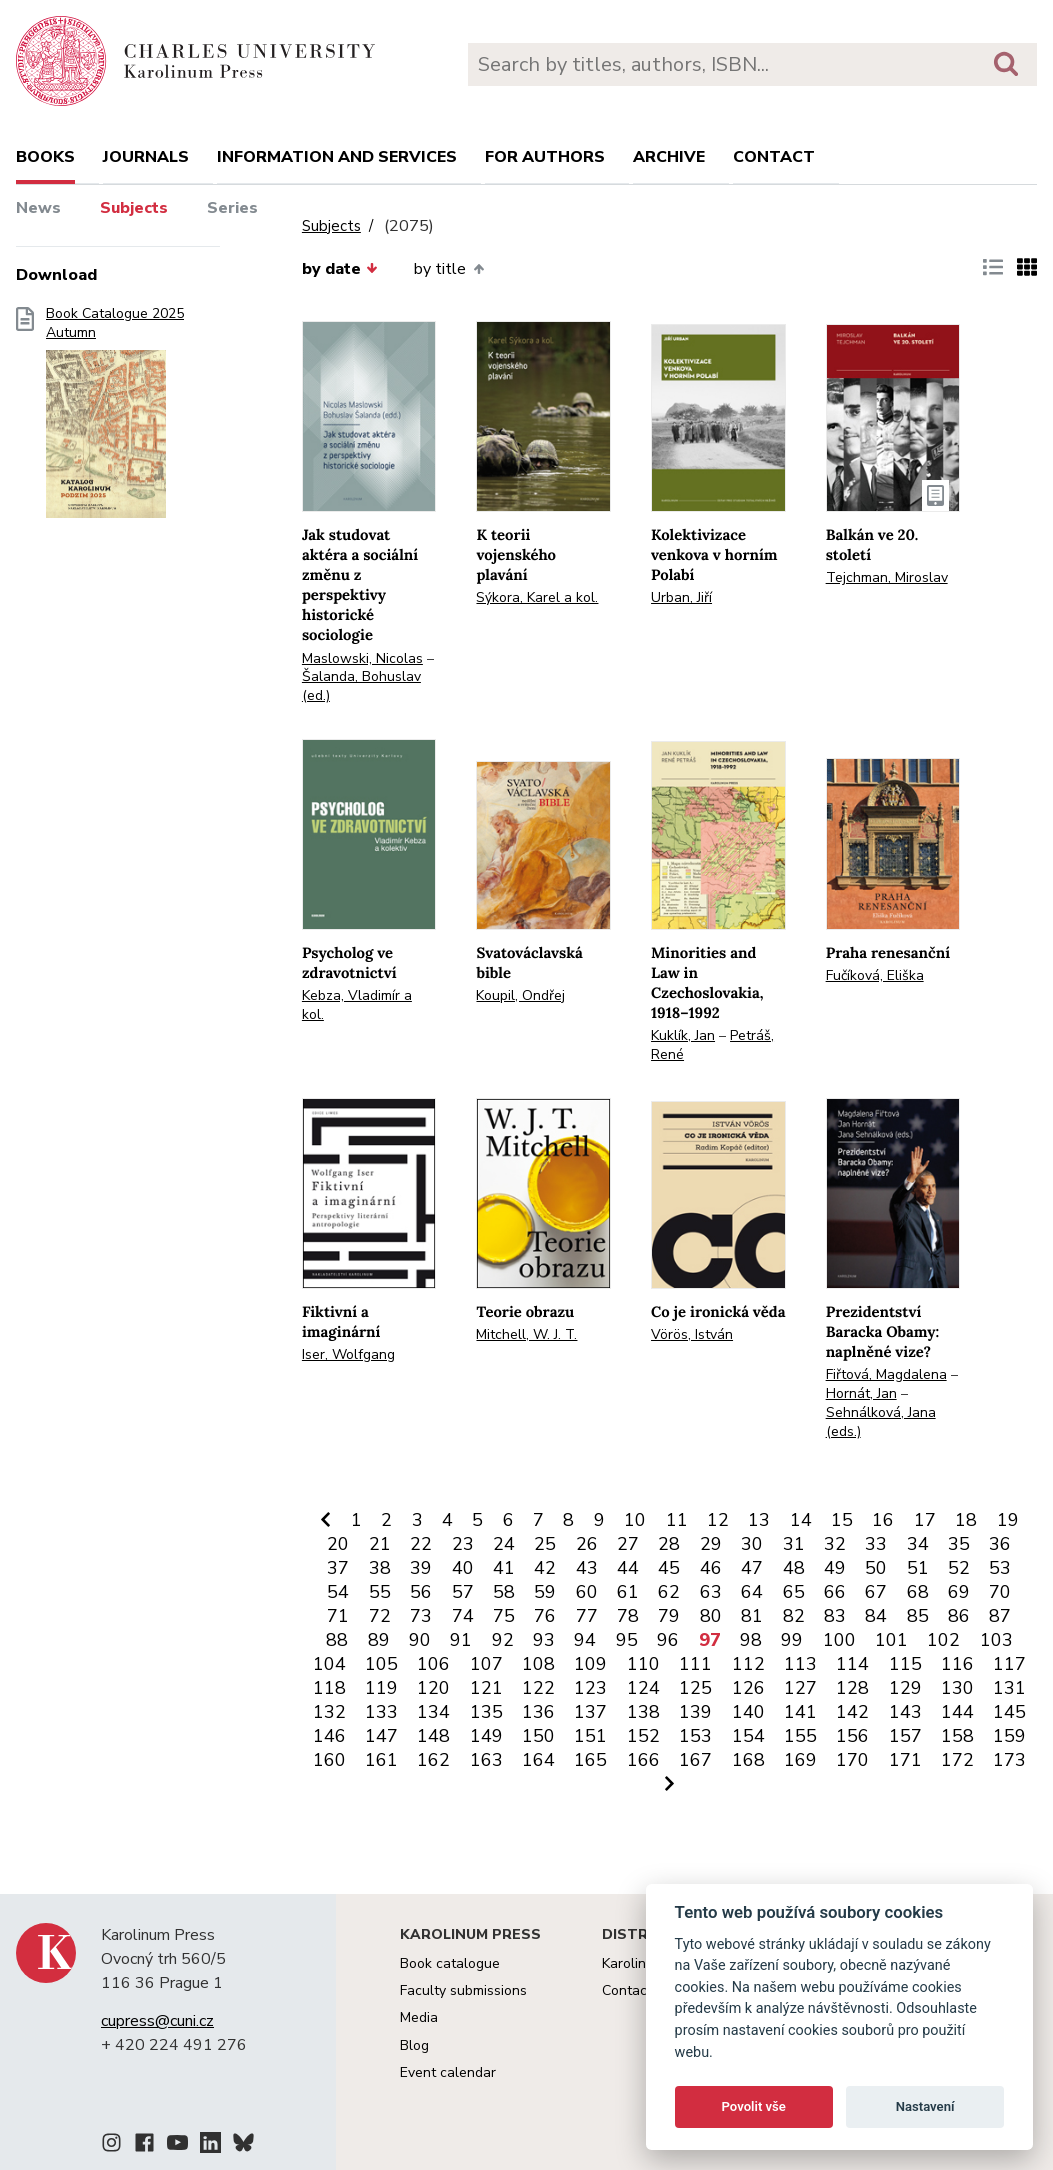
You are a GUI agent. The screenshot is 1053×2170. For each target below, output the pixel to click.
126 (748, 1688)
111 (695, 1664)
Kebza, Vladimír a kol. (357, 1005)
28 (669, 1544)
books (45, 157)
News (38, 208)
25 (545, 1544)
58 (504, 1592)
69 (959, 1592)
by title (448, 269)
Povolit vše (754, 2106)
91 (461, 1640)
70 (1000, 1592)
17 (925, 1520)
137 (590, 1712)
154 (748, 1736)
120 (433, 1688)
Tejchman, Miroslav (887, 577)
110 (643, 1664)
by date (340, 269)
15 (842, 1520)
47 (752, 1568)
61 (628, 1592)
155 (800, 1736)
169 (800, 1760)
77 (587, 1616)
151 (590, 1736)
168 (748, 1760)
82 (794, 1616)
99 (792, 1640)
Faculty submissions (463, 1990)
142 (852, 1712)
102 (943, 1640)
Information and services (337, 157)
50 (876, 1568)
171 (905, 1760)
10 (635, 1520)
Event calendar (448, 2072)
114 (852, 1664)
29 (711, 1544)
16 (883, 1520)
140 (748, 1712)
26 (587, 1544)
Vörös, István (692, 1334)
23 (463, 1544)
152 (643, 1736)
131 (1009, 1688)
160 (329, 1760)
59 (545, 1592)
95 (627, 1640)
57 (463, 1592)
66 (835, 1592)
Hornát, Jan (861, 1393)
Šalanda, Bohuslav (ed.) (361, 686)
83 (835, 1616)
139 (695, 1712)
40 (463, 1568)
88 (337, 1640)
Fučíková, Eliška (875, 975)
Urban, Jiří (681, 597)
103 (996, 1640)
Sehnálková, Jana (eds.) (881, 1422)
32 (835, 1544)
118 (329, 1688)
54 (338, 1592)
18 (966, 1520)
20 (338, 1544)
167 (695, 1760)
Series (232, 208)
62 (669, 1592)
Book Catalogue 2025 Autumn (115, 419)
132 (329, 1712)
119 (381, 1688)
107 (486, 1664)
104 (329, 1664)
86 (959, 1616)
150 (538, 1736)
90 (420, 1640)
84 (876, 1616)
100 (839, 1640)
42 (545, 1568)
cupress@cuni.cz (157, 2021)
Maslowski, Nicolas (362, 658)
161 (381, 1760)
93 (544, 1640)
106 (433, 1664)
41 (504, 1568)
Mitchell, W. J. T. (526, 1334)
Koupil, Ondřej (520, 995)
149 (486, 1736)
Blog (414, 2045)
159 (1009, 1736)
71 (338, 1616)
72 (380, 1616)
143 (905, 1712)
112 (748, 1664)
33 (876, 1544)
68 (918, 1592)
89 (379, 1640)
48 (794, 1568)
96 (668, 1640)
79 (669, 1616)
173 (1009, 1760)
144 (957, 1712)
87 (1000, 1616)
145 (1009, 1712)
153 (695, 1736)
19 (1008, 1520)
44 (628, 1568)
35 (959, 1544)
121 (486, 1688)
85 (918, 1616)
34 (918, 1544)
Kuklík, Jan (683, 1035)
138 (643, 1712)
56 (421, 1592)
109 (590, 1664)
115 (905, 1664)
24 (504, 1544)
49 (835, 1568)
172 (957, 1760)
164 (538, 1760)
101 (891, 1640)
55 (380, 1592)
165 (590, 1760)
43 (587, 1568)
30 (752, 1544)
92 (503, 1640)
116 (957, 1664)
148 (433, 1736)
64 (752, 1592)
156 (852, 1736)
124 (643, 1688)
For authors (545, 157)
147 (381, 1736)
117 (1009, 1664)
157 (905, 1736)
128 (852, 1688)
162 (433, 1760)
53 (1000, 1568)
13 (759, 1520)
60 (587, 1592)
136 (538, 1712)
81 (752, 1616)
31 (794, 1544)
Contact (774, 157)
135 (486, 1712)
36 (1000, 1544)
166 (643, 1760)
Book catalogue (450, 1963)
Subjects (134, 208)
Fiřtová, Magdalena (886, 1374)
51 (918, 1568)
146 (329, 1736)
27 (628, 1544)
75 (504, 1616)
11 (677, 1520)
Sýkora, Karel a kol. (537, 597)
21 (380, 1544)
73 (421, 1616)
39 (421, 1568)
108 (538, 1664)
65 (794, 1592)
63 (711, 1592)
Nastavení (925, 2106)
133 (381, 1712)
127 (800, 1688)
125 (695, 1688)
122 (538, 1688)
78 (628, 1616)
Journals (146, 157)
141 (800, 1712)
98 (751, 1640)
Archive (669, 157)
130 (957, 1688)
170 (852, 1760)
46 (711, 1568)
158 (957, 1736)
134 (433, 1712)
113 (800, 1664)
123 (590, 1688)
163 (486, 1760)
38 (380, 1568)
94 (585, 1640)
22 (421, 1544)
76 (545, 1616)
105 (381, 1664)
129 (905, 1688)
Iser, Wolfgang (348, 1354)
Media (419, 2017)
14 (801, 1520)
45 (669, 1568)
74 (463, 1616)
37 (338, 1568)
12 (718, 1520)
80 (711, 1616)
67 (876, 1592)
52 (959, 1568)
